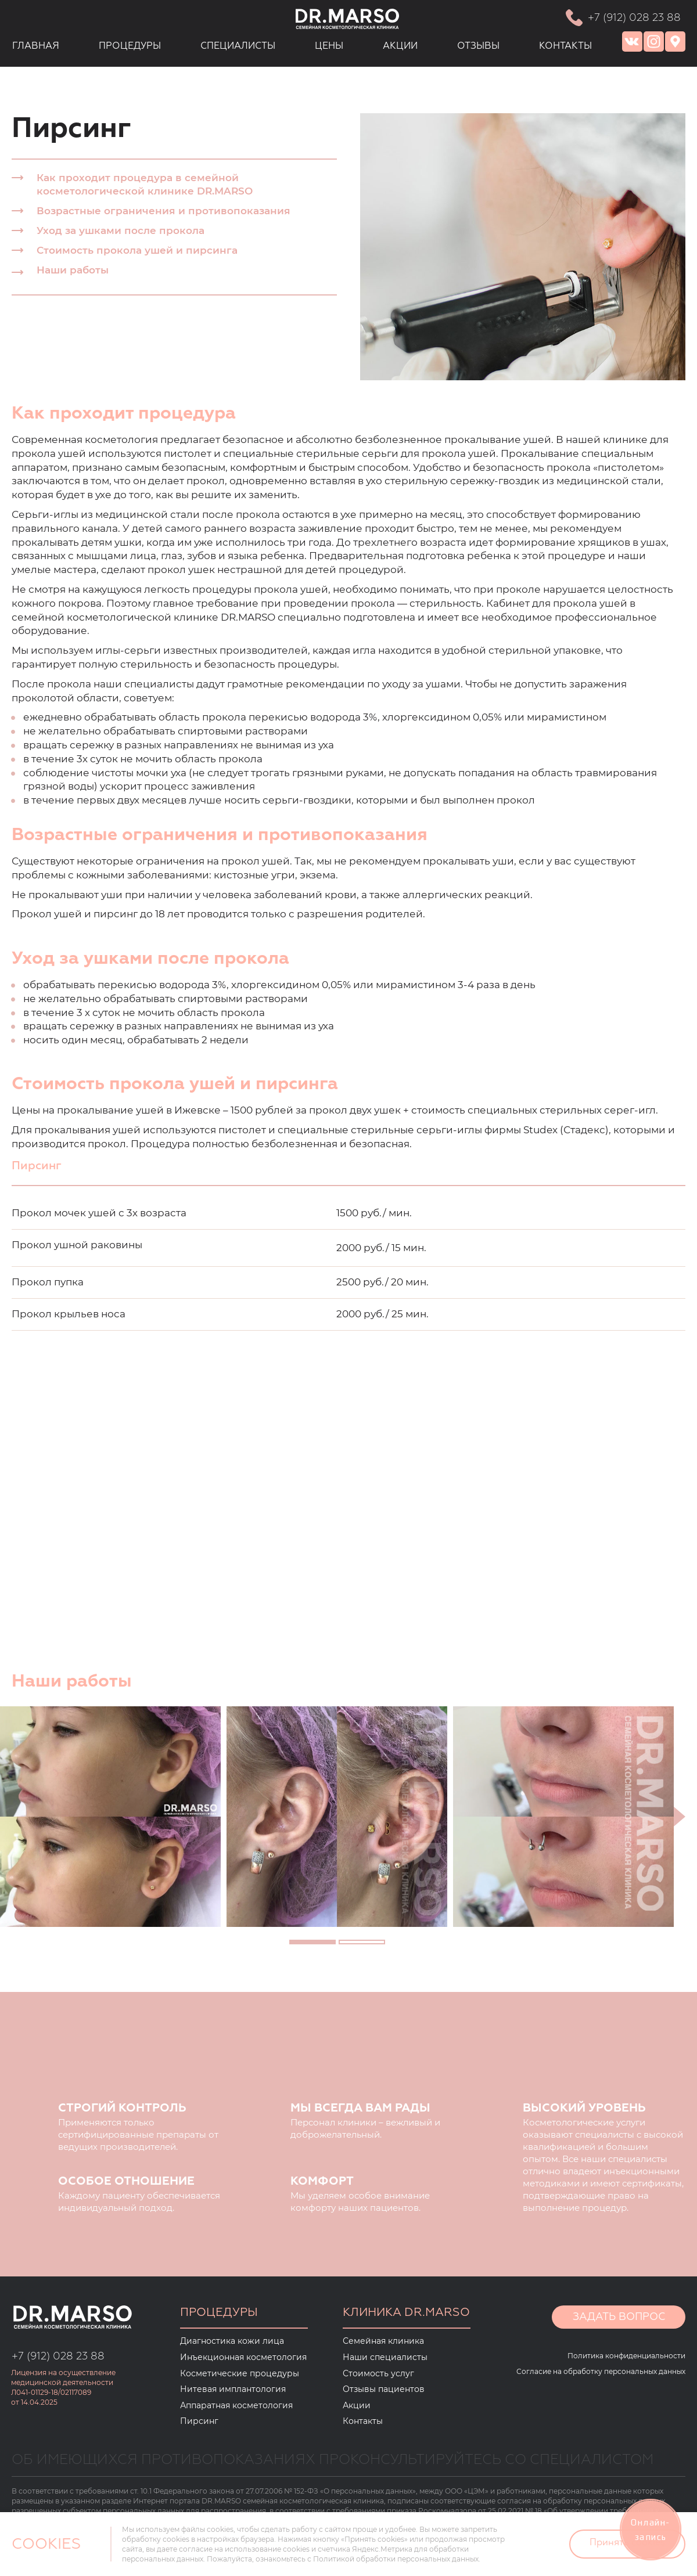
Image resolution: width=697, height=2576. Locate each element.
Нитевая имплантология (233, 2389)
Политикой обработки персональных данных (396, 2559)
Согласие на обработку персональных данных (600, 2371)
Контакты (363, 2421)
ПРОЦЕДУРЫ (130, 46)
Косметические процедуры (239, 2373)
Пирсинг (199, 2421)
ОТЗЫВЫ (478, 46)
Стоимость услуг (378, 2373)
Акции (357, 2405)
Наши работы (73, 270)
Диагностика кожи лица (232, 2341)
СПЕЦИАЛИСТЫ (237, 46)
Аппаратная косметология (236, 2405)
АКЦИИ (400, 46)
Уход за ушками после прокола (120, 230)
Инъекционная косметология (243, 2357)
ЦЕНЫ (329, 46)
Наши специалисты (385, 2357)
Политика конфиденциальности (626, 2355)
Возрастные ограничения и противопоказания (163, 211)
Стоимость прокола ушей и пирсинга (137, 250)
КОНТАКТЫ (565, 46)
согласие (196, 2549)
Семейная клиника (383, 2341)
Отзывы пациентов (384, 2389)
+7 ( (21, 2356)
